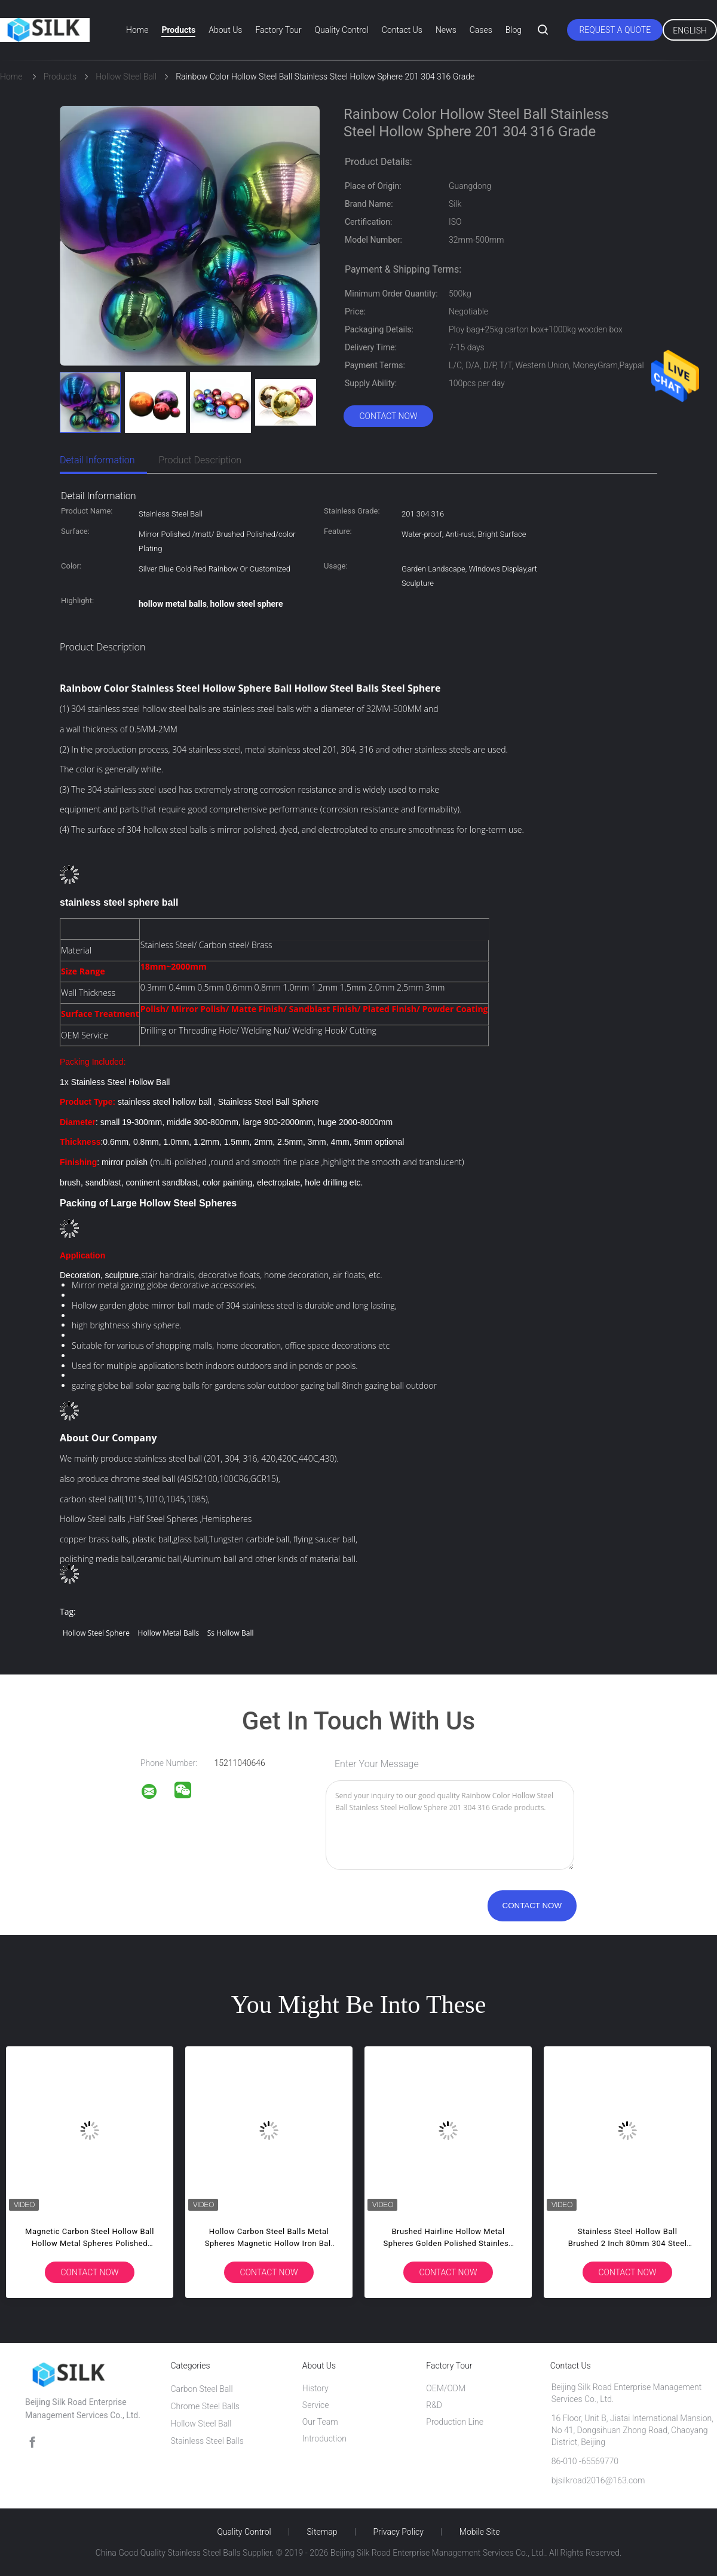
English (690, 30)
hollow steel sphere (96, 1633)
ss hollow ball (230, 1633)
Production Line (454, 2422)
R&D (434, 2405)
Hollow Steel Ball (200, 2423)
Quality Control (342, 30)
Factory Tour (278, 30)
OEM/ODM (445, 2388)
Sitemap (322, 2532)
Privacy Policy (398, 2532)
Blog (513, 30)
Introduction (324, 2438)
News (446, 30)
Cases (481, 30)
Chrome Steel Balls (205, 2406)
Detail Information (97, 460)
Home (137, 30)
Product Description (200, 460)
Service (315, 2405)
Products (178, 30)
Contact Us (402, 30)
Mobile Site (479, 2532)
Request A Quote (615, 30)
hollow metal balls (169, 1633)
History (315, 2388)
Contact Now (388, 416)
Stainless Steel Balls (206, 2441)
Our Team (320, 2422)
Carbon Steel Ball (201, 2389)
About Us (225, 30)
